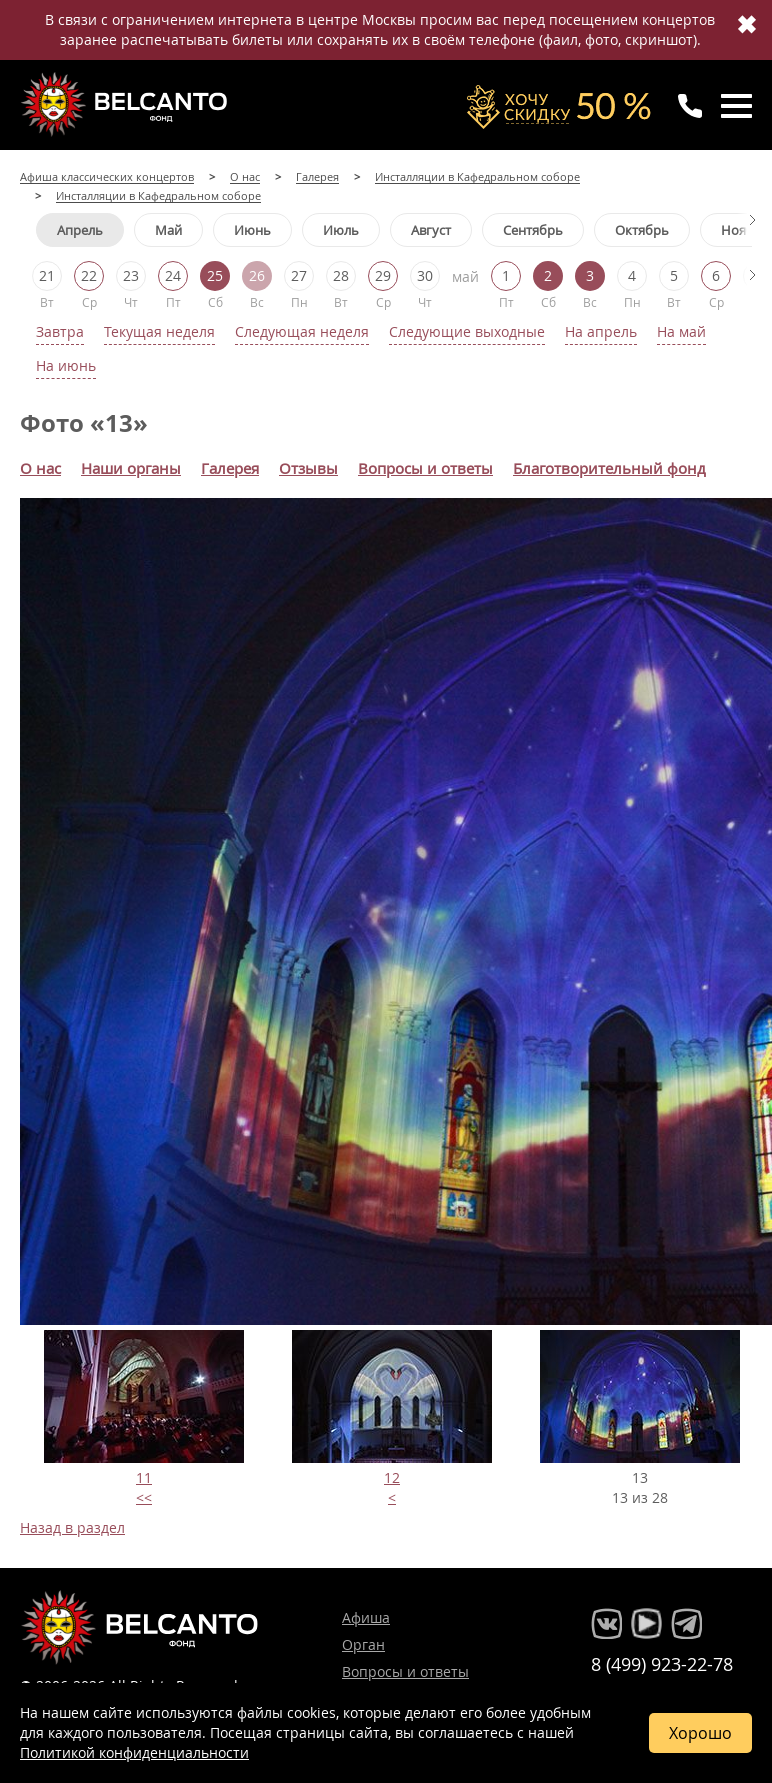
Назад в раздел (72, 1527)
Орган (363, 1644)
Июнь (252, 230)
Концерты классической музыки (126, 104)
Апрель (80, 230)
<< (144, 1497)
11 (144, 1477)
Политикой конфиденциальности (134, 1752)
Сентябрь (533, 230)
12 (392, 1477)
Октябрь (642, 230)
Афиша (366, 1617)
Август (431, 230)
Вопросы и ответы (405, 1671)
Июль (341, 230)
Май (168, 230)
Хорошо (700, 1733)
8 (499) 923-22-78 (662, 1664)
